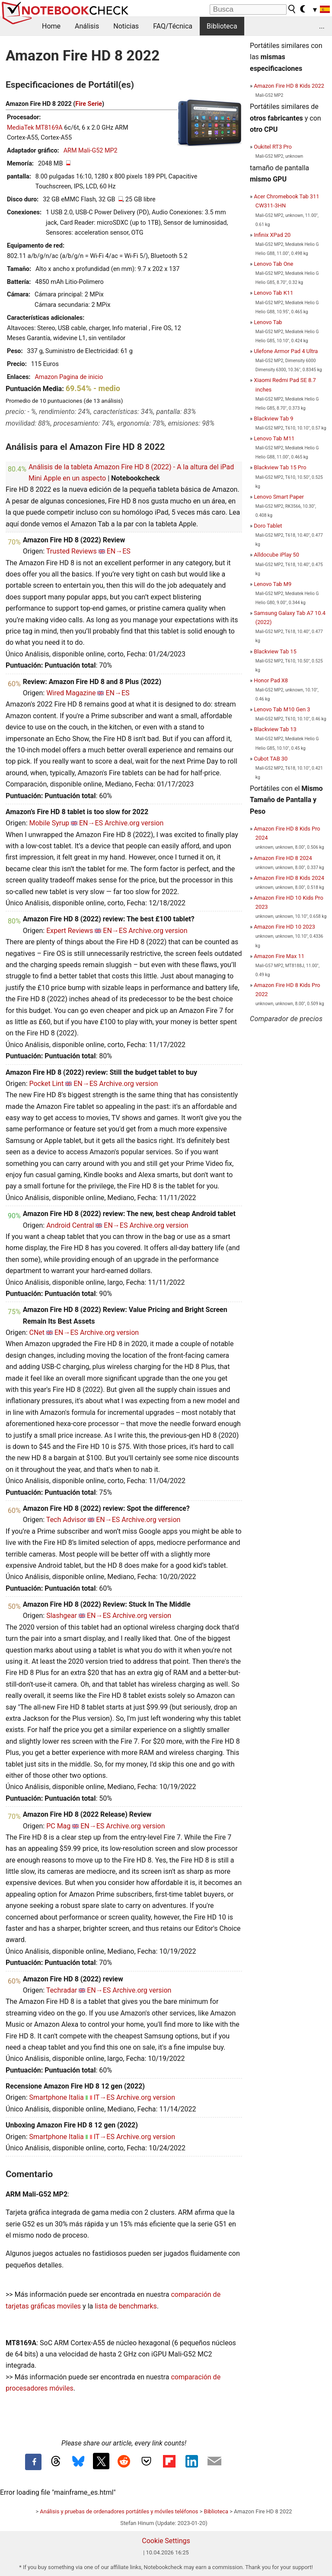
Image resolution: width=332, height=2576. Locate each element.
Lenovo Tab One (273, 264)
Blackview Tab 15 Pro (280, 467)
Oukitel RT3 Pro (273, 146)
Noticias (126, 26)
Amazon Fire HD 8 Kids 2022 (289, 86)
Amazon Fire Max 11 (279, 956)
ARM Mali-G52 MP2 (91, 150)
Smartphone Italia (56, 2097)
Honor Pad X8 (271, 680)
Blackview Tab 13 (275, 729)
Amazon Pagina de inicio (69, 377)
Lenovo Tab (268, 322)
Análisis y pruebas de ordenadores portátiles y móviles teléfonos (119, 2511)
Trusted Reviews (71, 551)
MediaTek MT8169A (35, 127)
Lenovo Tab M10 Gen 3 (282, 709)
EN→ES (119, 551)
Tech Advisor (66, 1520)
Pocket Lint (46, 1083)
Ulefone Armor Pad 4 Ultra (286, 351)
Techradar (61, 1990)
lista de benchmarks (125, 2306)
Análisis (87, 26)
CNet (37, 1332)
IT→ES (104, 2097)
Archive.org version (134, 823)
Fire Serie (88, 104)
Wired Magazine (71, 693)
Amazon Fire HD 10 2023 (284, 926)
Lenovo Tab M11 (274, 438)
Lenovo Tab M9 (272, 584)
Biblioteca (222, 26)
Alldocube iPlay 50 (276, 554)
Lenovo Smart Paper (279, 497)
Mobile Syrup (49, 823)
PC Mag (58, 1826)
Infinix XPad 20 (272, 235)
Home (51, 26)
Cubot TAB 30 (270, 758)
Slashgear (61, 1615)
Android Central (70, 1225)
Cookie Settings (166, 2541)
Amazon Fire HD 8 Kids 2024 (289, 878)
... (322, 26)
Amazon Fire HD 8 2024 (283, 858)
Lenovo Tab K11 (273, 293)
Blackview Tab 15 (275, 651)
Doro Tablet (268, 525)
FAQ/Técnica (172, 26)
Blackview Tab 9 (273, 418)
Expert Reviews (69, 931)
